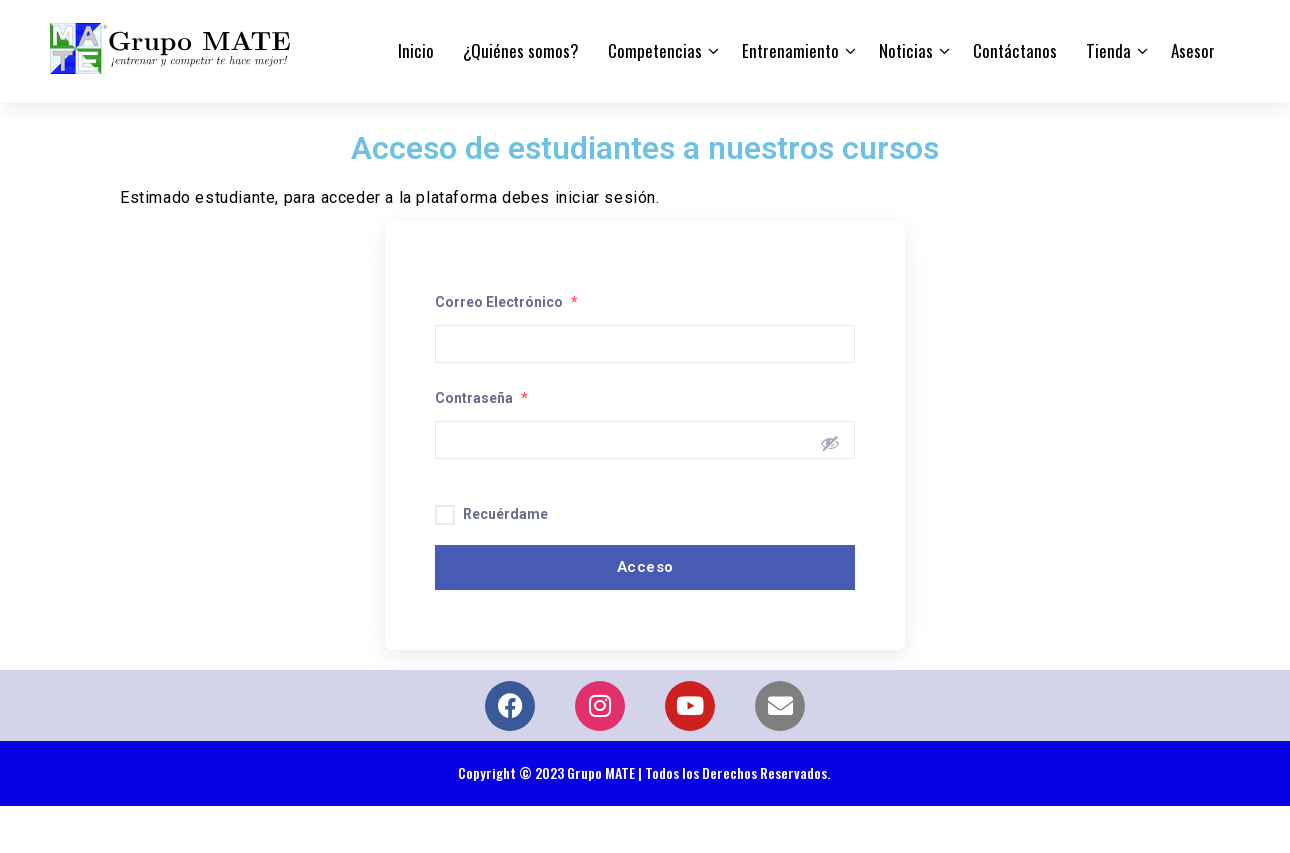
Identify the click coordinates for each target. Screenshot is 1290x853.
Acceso (645, 567)
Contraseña (481, 398)
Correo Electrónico (506, 302)
